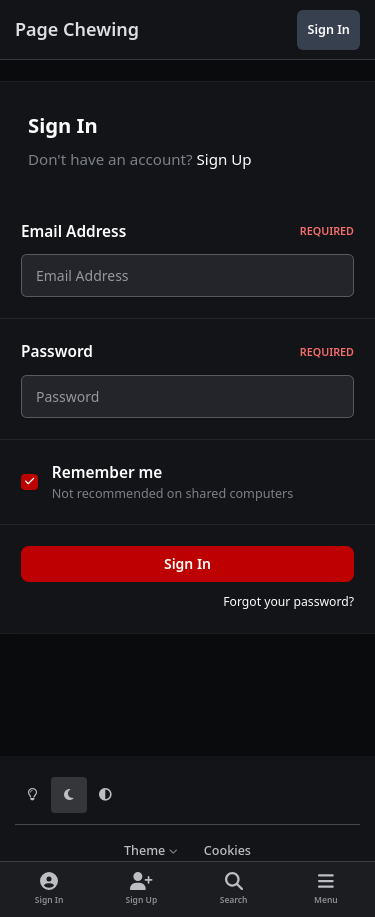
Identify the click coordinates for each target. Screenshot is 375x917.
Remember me (107, 483)
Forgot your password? (288, 613)
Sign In (187, 575)
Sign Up (224, 159)
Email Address (187, 231)
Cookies (227, 850)
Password (187, 357)
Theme (151, 850)
